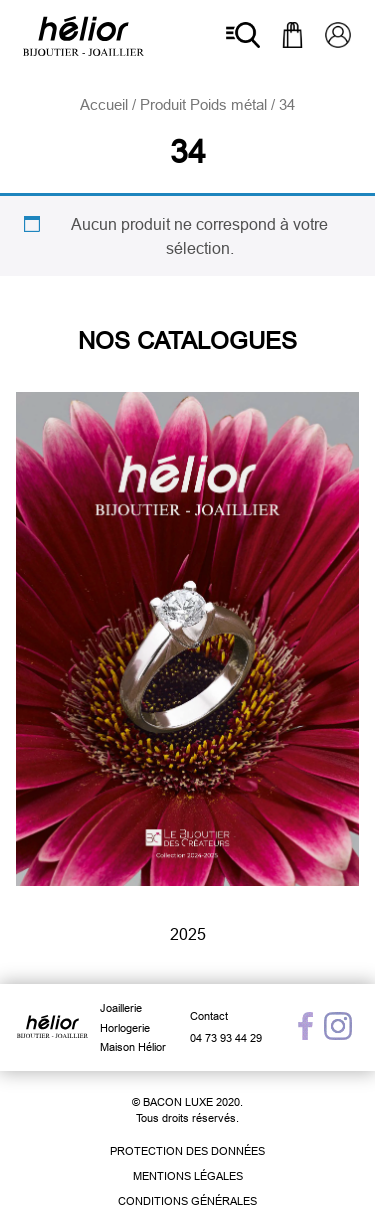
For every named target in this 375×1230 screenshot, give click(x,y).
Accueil (104, 104)
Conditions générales (187, 1201)
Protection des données (187, 1151)
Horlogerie (125, 1028)
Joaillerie (121, 1008)
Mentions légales (188, 1176)
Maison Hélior (133, 1047)
